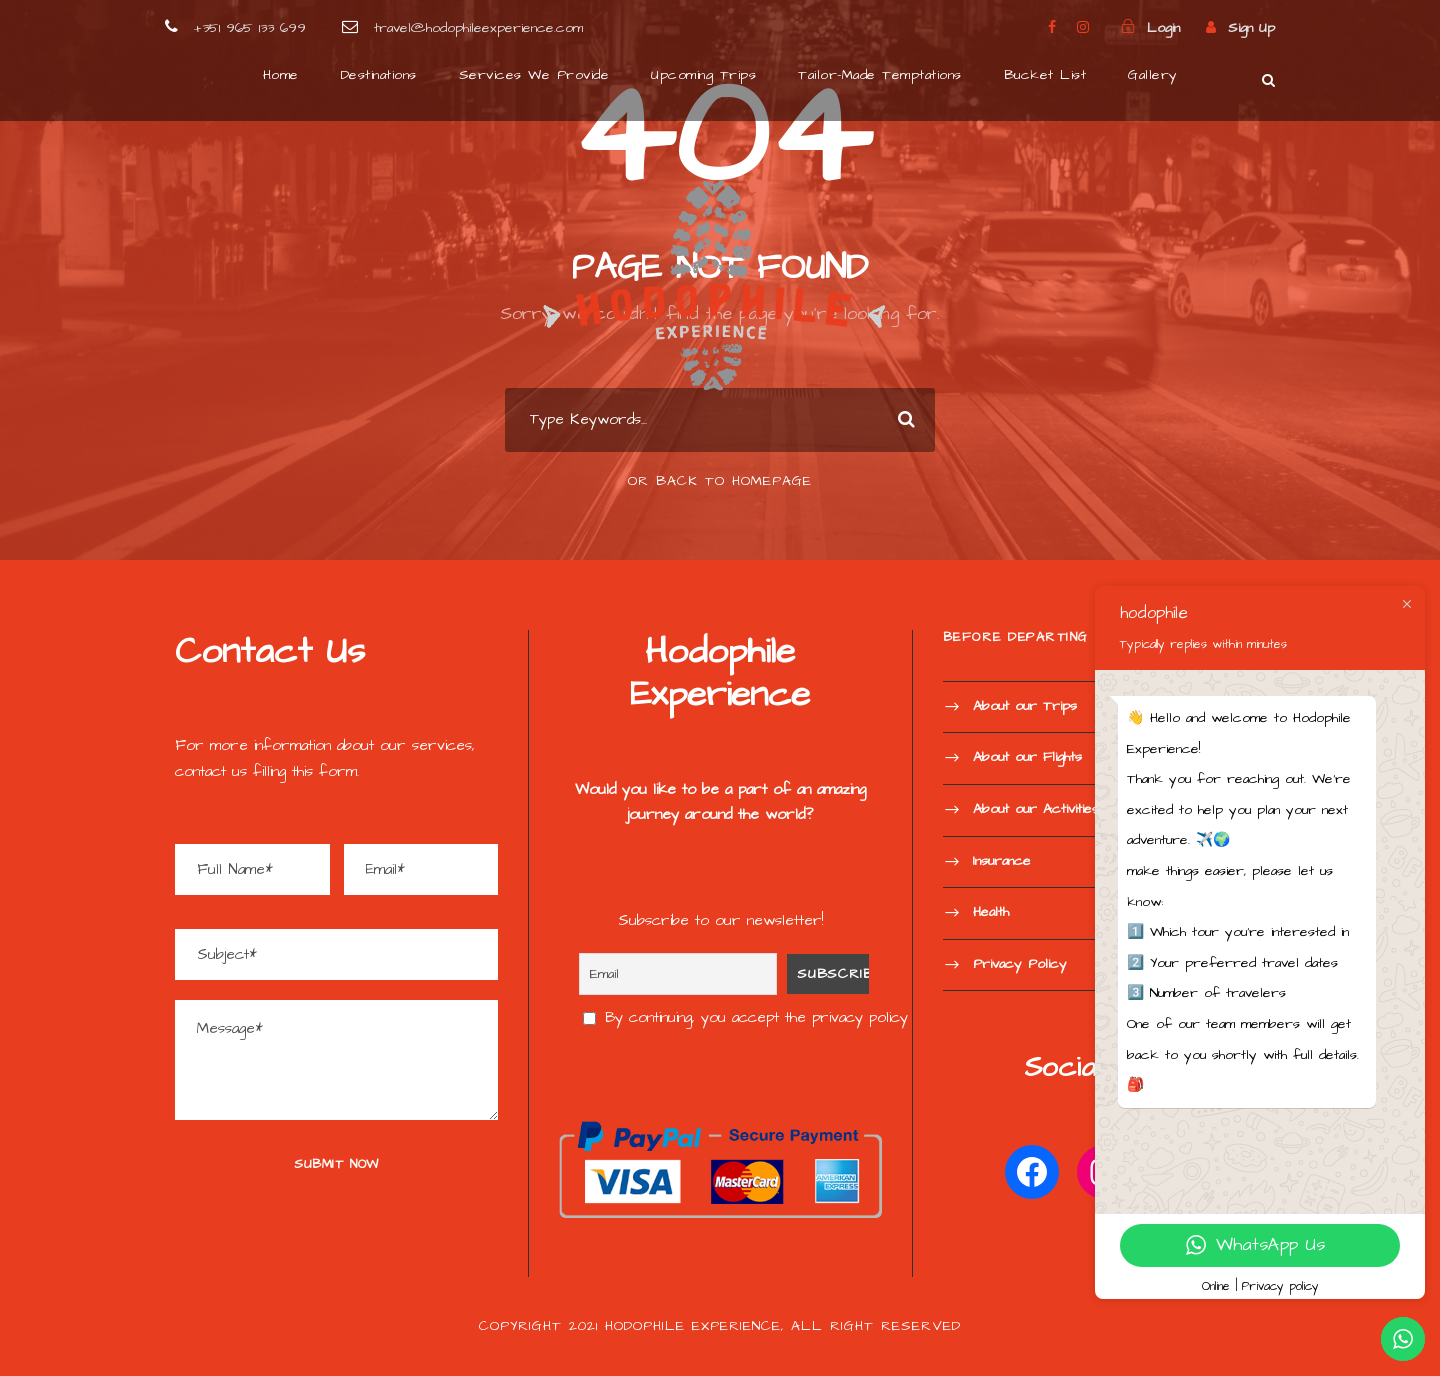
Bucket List (1045, 75)
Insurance (1002, 861)
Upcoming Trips (703, 75)
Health (991, 912)
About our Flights (1027, 758)
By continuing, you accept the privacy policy (745, 1017)
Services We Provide (534, 75)
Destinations (379, 75)
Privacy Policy (1020, 964)
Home (281, 75)
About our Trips (1025, 706)
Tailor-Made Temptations (880, 75)
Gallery (1153, 75)
